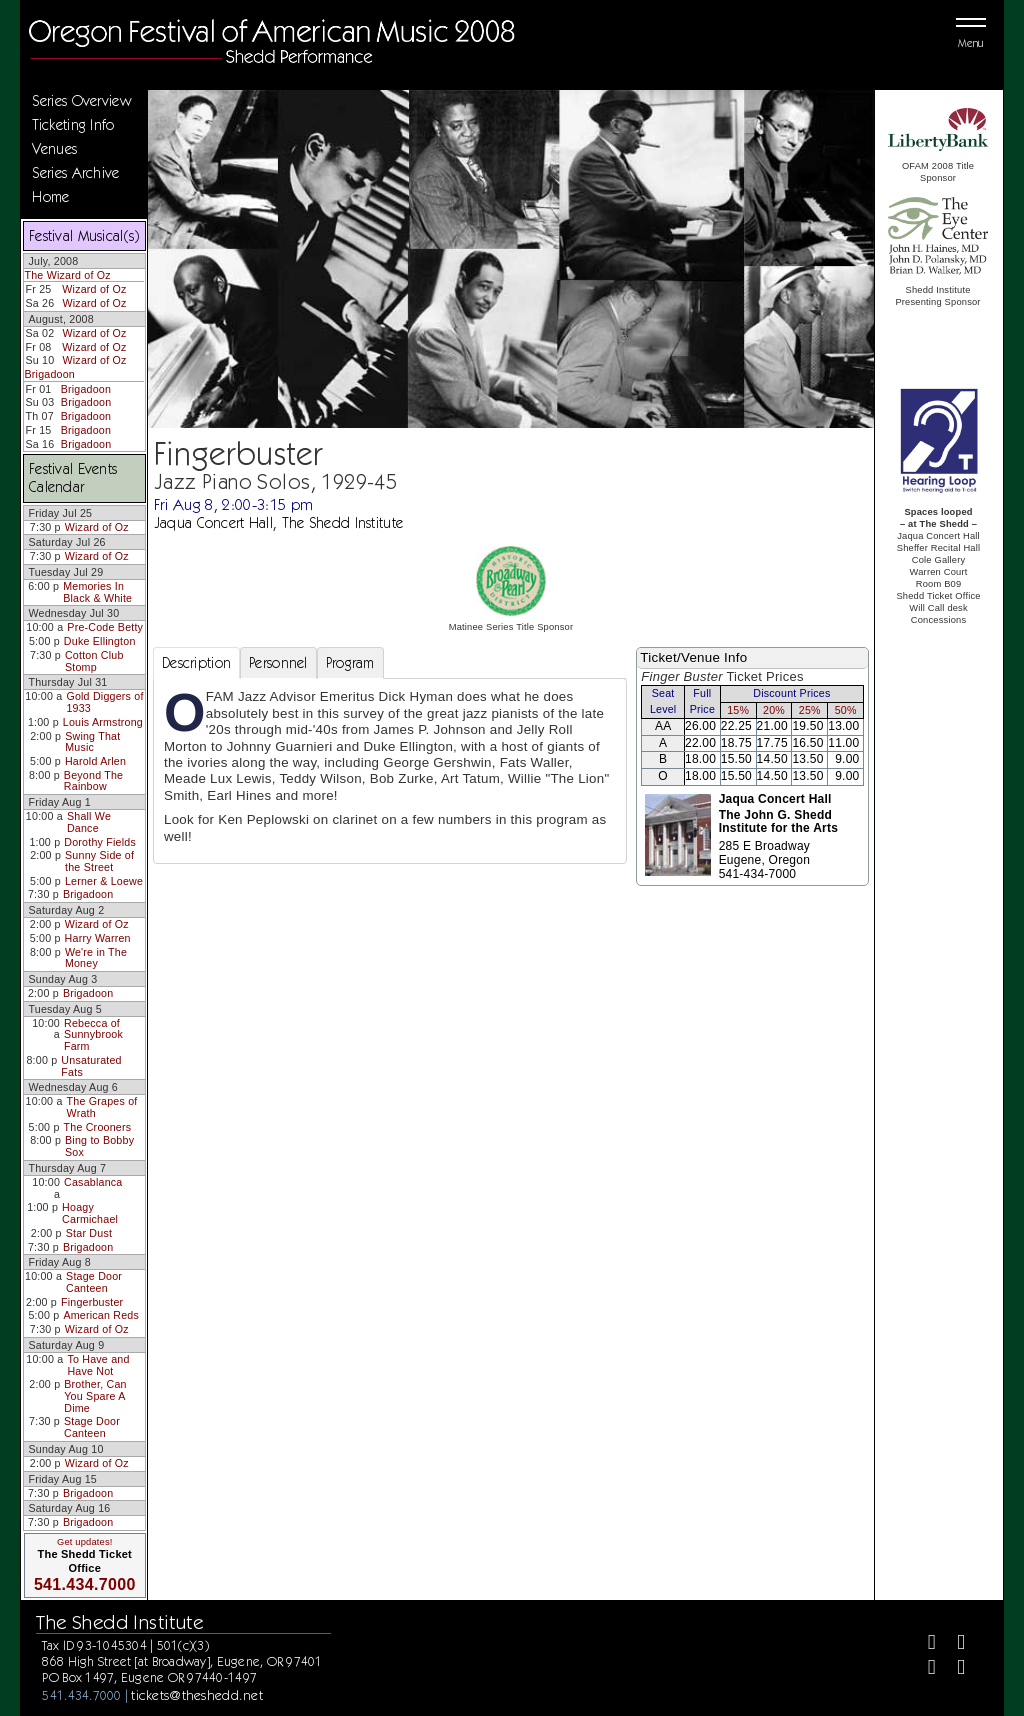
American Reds (101, 1315)
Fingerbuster (92, 1302)
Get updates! (85, 1542)
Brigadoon (49, 374)
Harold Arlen (95, 761)
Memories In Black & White (97, 592)
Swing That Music (92, 742)
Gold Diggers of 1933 (104, 702)
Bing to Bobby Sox (99, 1146)
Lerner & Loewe (104, 881)
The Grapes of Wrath (102, 1107)
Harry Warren (98, 938)
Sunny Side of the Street (99, 861)
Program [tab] (350, 663)
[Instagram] (923, 1669)
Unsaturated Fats (91, 1066)
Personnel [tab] (278, 663)
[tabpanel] (390, 771)
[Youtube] (952, 1669)
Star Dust (89, 1233)
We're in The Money (96, 958)
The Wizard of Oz (67, 275)
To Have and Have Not (98, 1365)
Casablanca (93, 1182)
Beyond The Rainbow (93, 781)
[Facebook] (923, 1644)
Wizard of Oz (94, 289)
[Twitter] (952, 1644)
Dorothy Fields (100, 842)
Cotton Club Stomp (94, 661)
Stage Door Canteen (94, 1282)
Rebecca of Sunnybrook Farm (93, 1034)
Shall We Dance (89, 822)
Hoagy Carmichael (90, 1213)
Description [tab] (196, 663)
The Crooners (98, 1127)
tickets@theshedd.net (197, 1695)
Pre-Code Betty (105, 627)
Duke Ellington (100, 641)
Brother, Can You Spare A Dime (95, 1395)
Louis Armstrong (103, 722)
